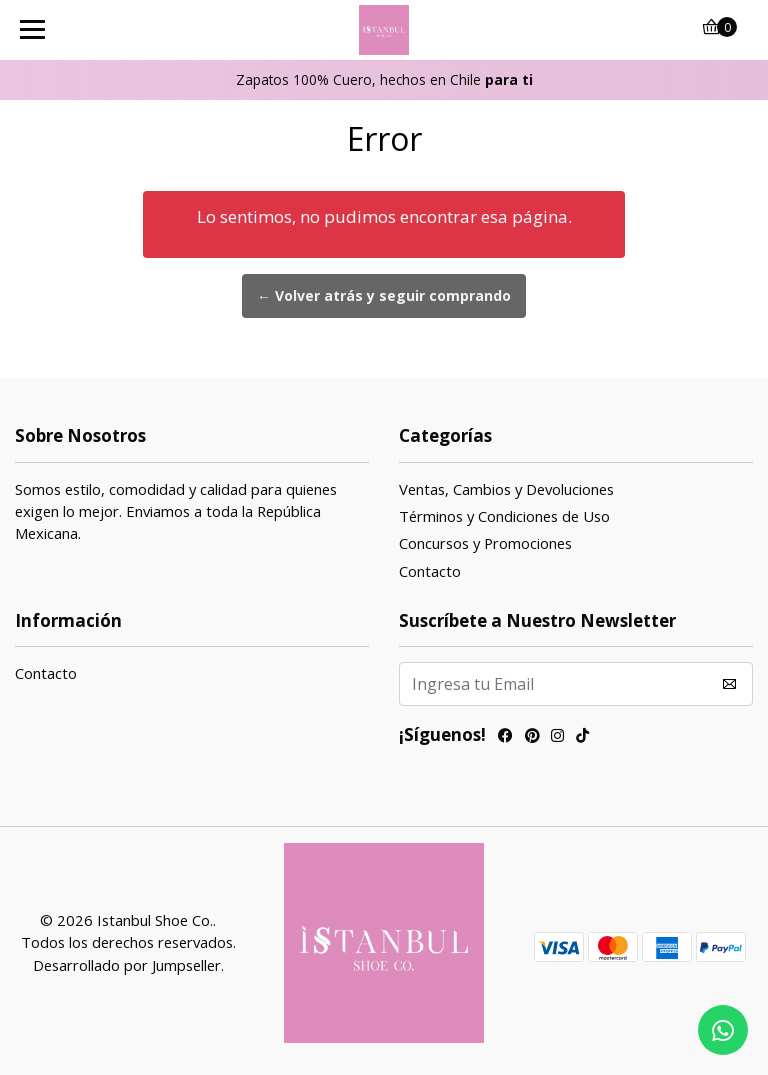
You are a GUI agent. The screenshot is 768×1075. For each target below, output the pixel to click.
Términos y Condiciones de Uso (504, 516)
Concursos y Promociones (485, 543)
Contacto (430, 571)
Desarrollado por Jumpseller (127, 965)
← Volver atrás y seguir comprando (384, 295)
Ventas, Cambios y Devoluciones (506, 489)
